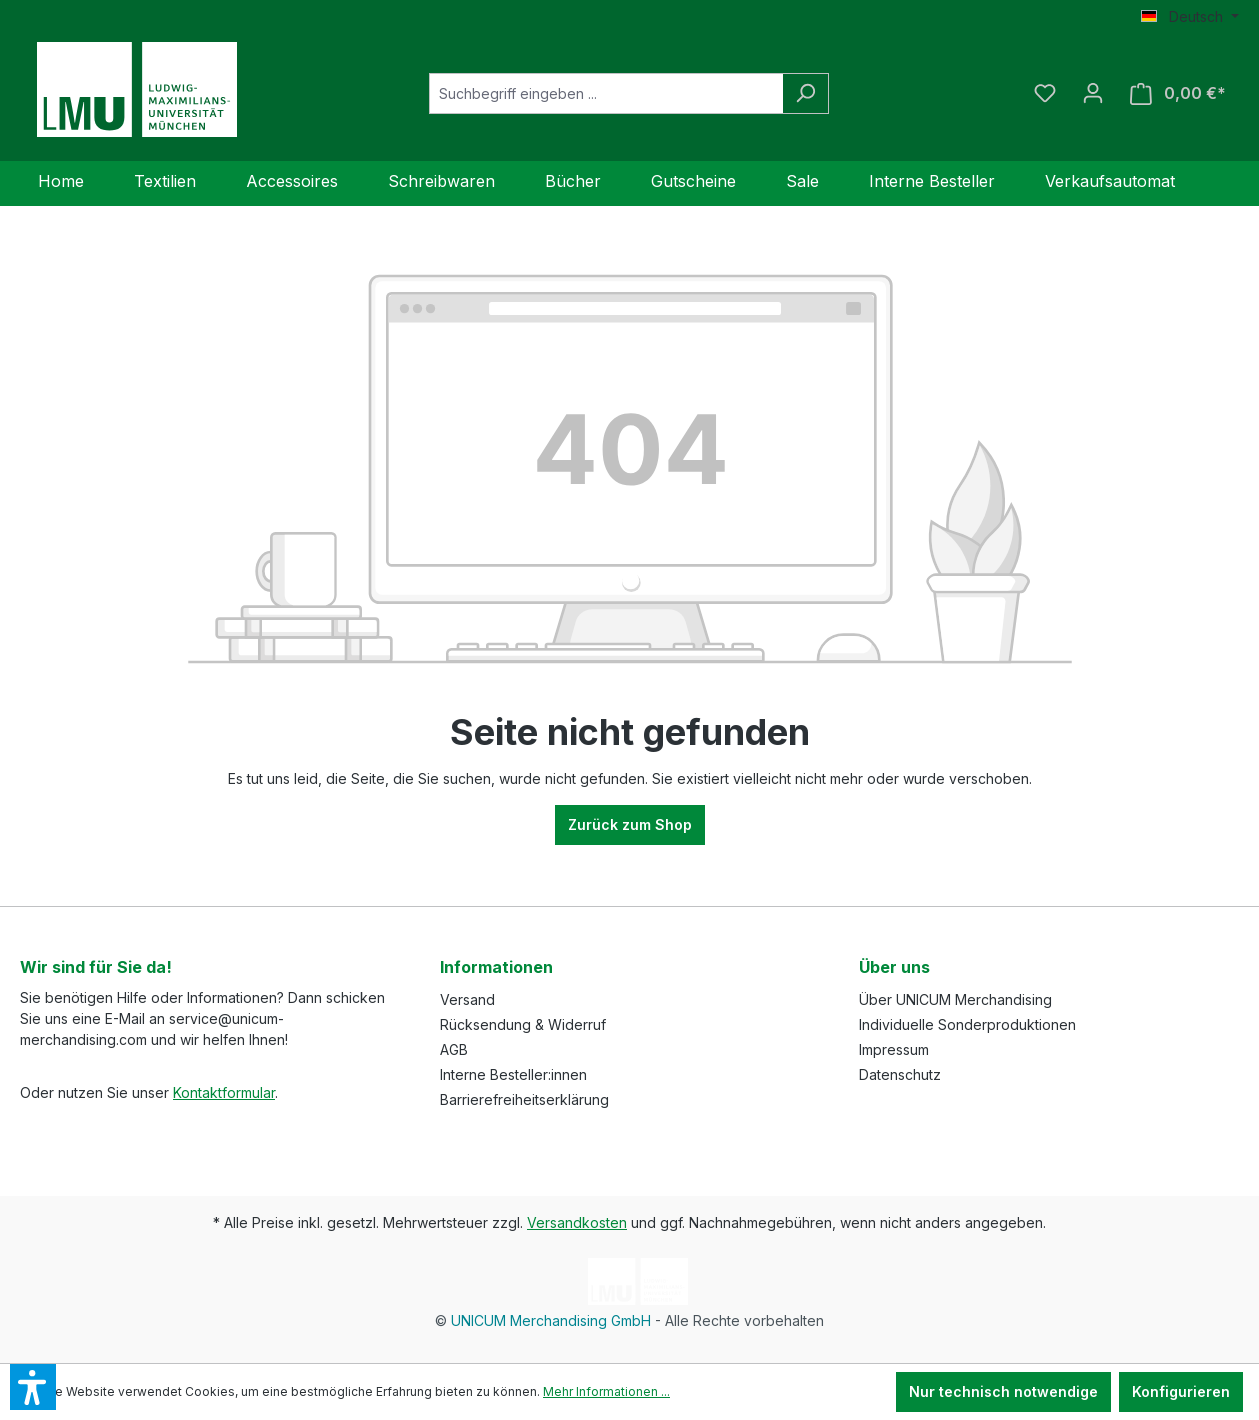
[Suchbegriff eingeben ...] (606, 93)
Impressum (894, 1049)
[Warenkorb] (1178, 93)
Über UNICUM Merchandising (955, 999)
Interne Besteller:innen (513, 1074)
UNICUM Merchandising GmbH (551, 1320)
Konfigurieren (1181, 1391)
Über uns (894, 967)
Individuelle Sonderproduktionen (967, 1024)
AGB (454, 1049)
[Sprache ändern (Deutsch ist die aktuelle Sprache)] (1190, 17)
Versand (467, 999)
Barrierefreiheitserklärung (524, 1099)
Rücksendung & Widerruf (523, 1024)
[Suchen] (805, 93)
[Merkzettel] (1045, 93)
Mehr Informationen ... (606, 1391)
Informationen (496, 967)
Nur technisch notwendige (1003, 1391)
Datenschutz (900, 1074)
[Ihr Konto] (1093, 93)
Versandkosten (577, 1222)
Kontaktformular (224, 1092)
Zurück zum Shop (630, 824)
